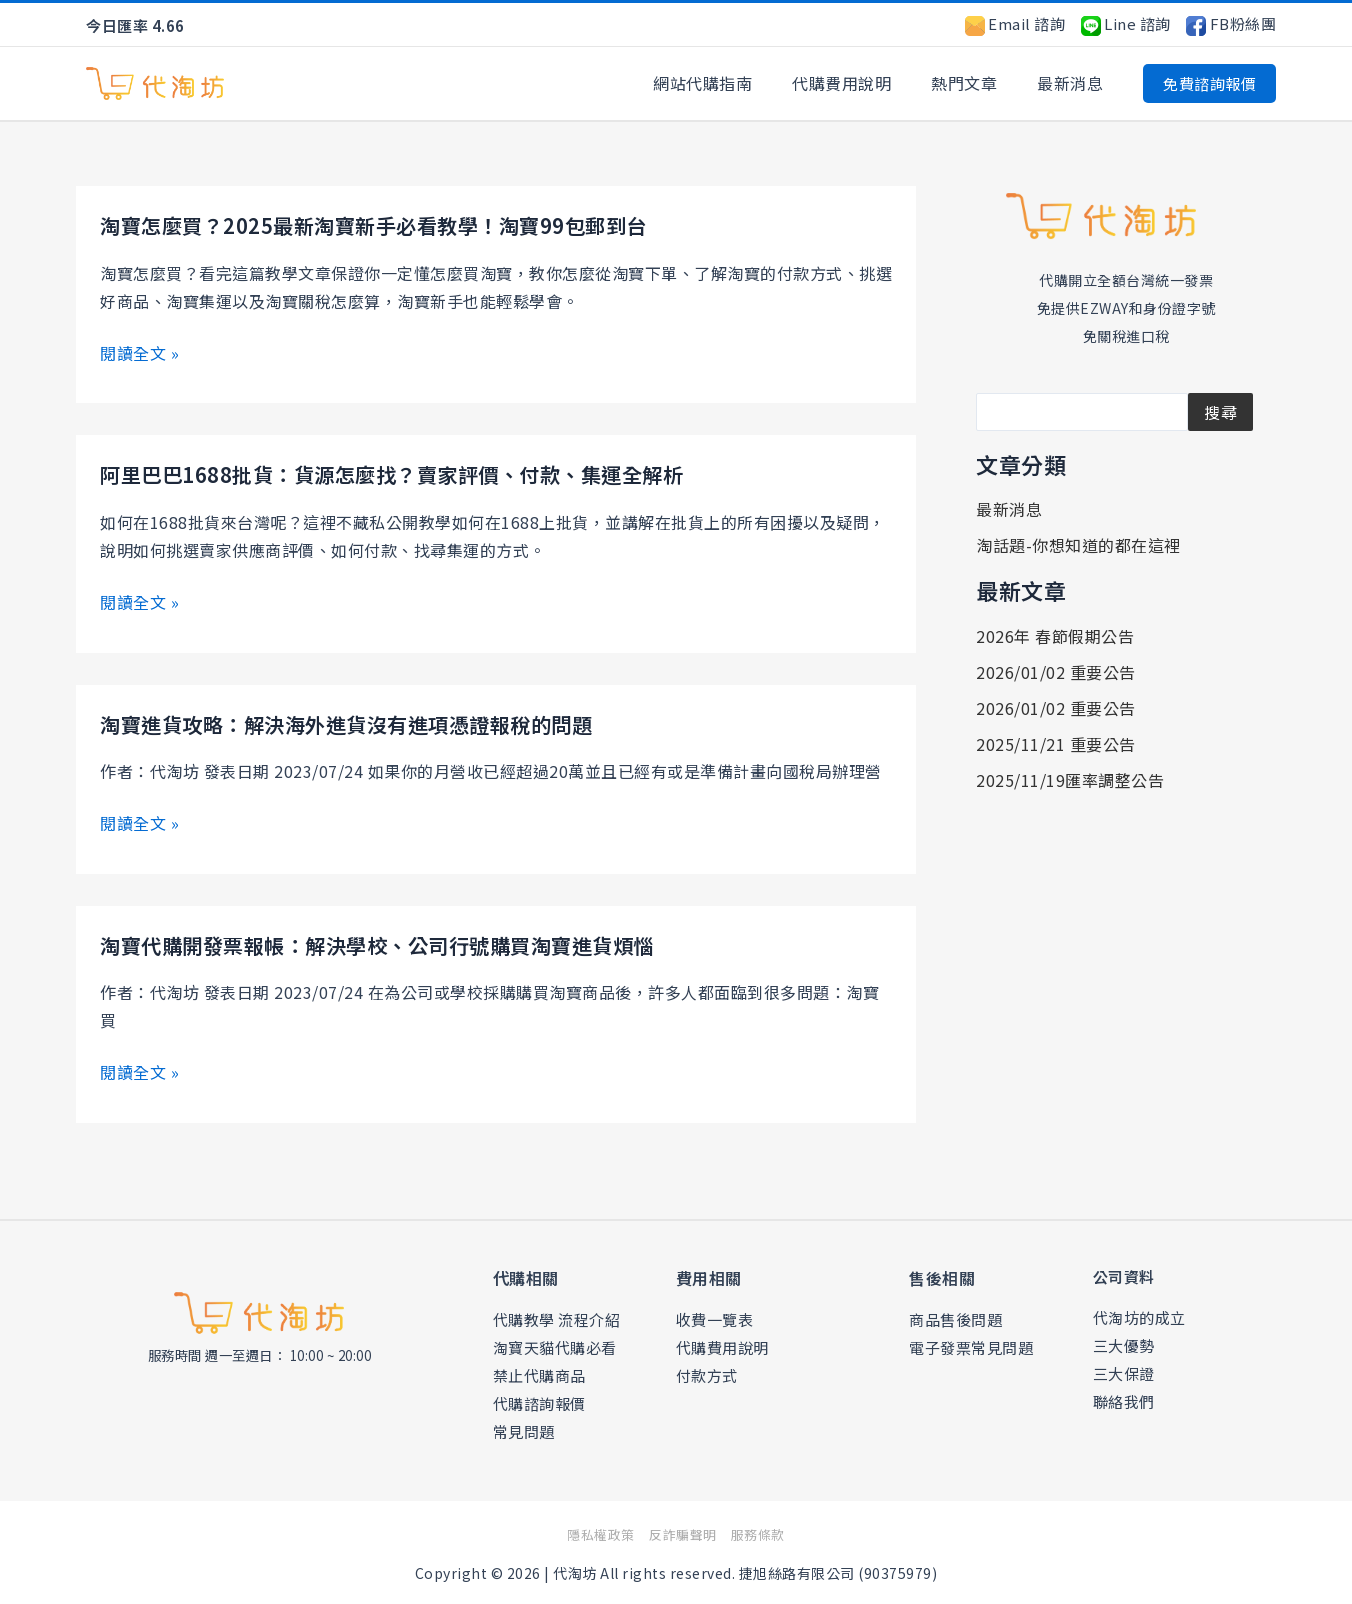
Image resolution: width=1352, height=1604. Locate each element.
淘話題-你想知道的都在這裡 (1078, 545)
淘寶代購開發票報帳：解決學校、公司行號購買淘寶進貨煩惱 (404, 942)
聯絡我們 (1124, 1398)
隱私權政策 (591, 1532)
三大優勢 (1124, 1342)
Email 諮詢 (1015, 23)
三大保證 (1124, 1370)
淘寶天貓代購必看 (555, 1344)
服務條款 (769, 1532)
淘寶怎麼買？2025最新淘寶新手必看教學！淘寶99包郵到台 (399, 224)
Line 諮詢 (1126, 23)
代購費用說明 (861, 83)
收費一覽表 (715, 1316)
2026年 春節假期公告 (1055, 636)
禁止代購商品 (539, 1372)
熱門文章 (976, 83)
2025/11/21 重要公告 (1056, 744)
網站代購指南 (730, 83)
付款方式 (707, 1372)
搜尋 (1220, 412)
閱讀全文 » (139, 352)
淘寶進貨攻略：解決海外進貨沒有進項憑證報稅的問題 (370, 721)
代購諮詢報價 (539, 1400)
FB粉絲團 (1231, 23)
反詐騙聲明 (683, 1532)
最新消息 (1074, 83)
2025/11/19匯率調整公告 (1070, 780)
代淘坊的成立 (1139, 1314)
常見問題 (524, 1428)
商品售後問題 (955, 1316)
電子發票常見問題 (971, 1344)
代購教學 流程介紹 (557, 1316)
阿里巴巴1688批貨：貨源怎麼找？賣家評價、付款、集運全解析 (419, 473)
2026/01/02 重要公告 (1056, 672)
